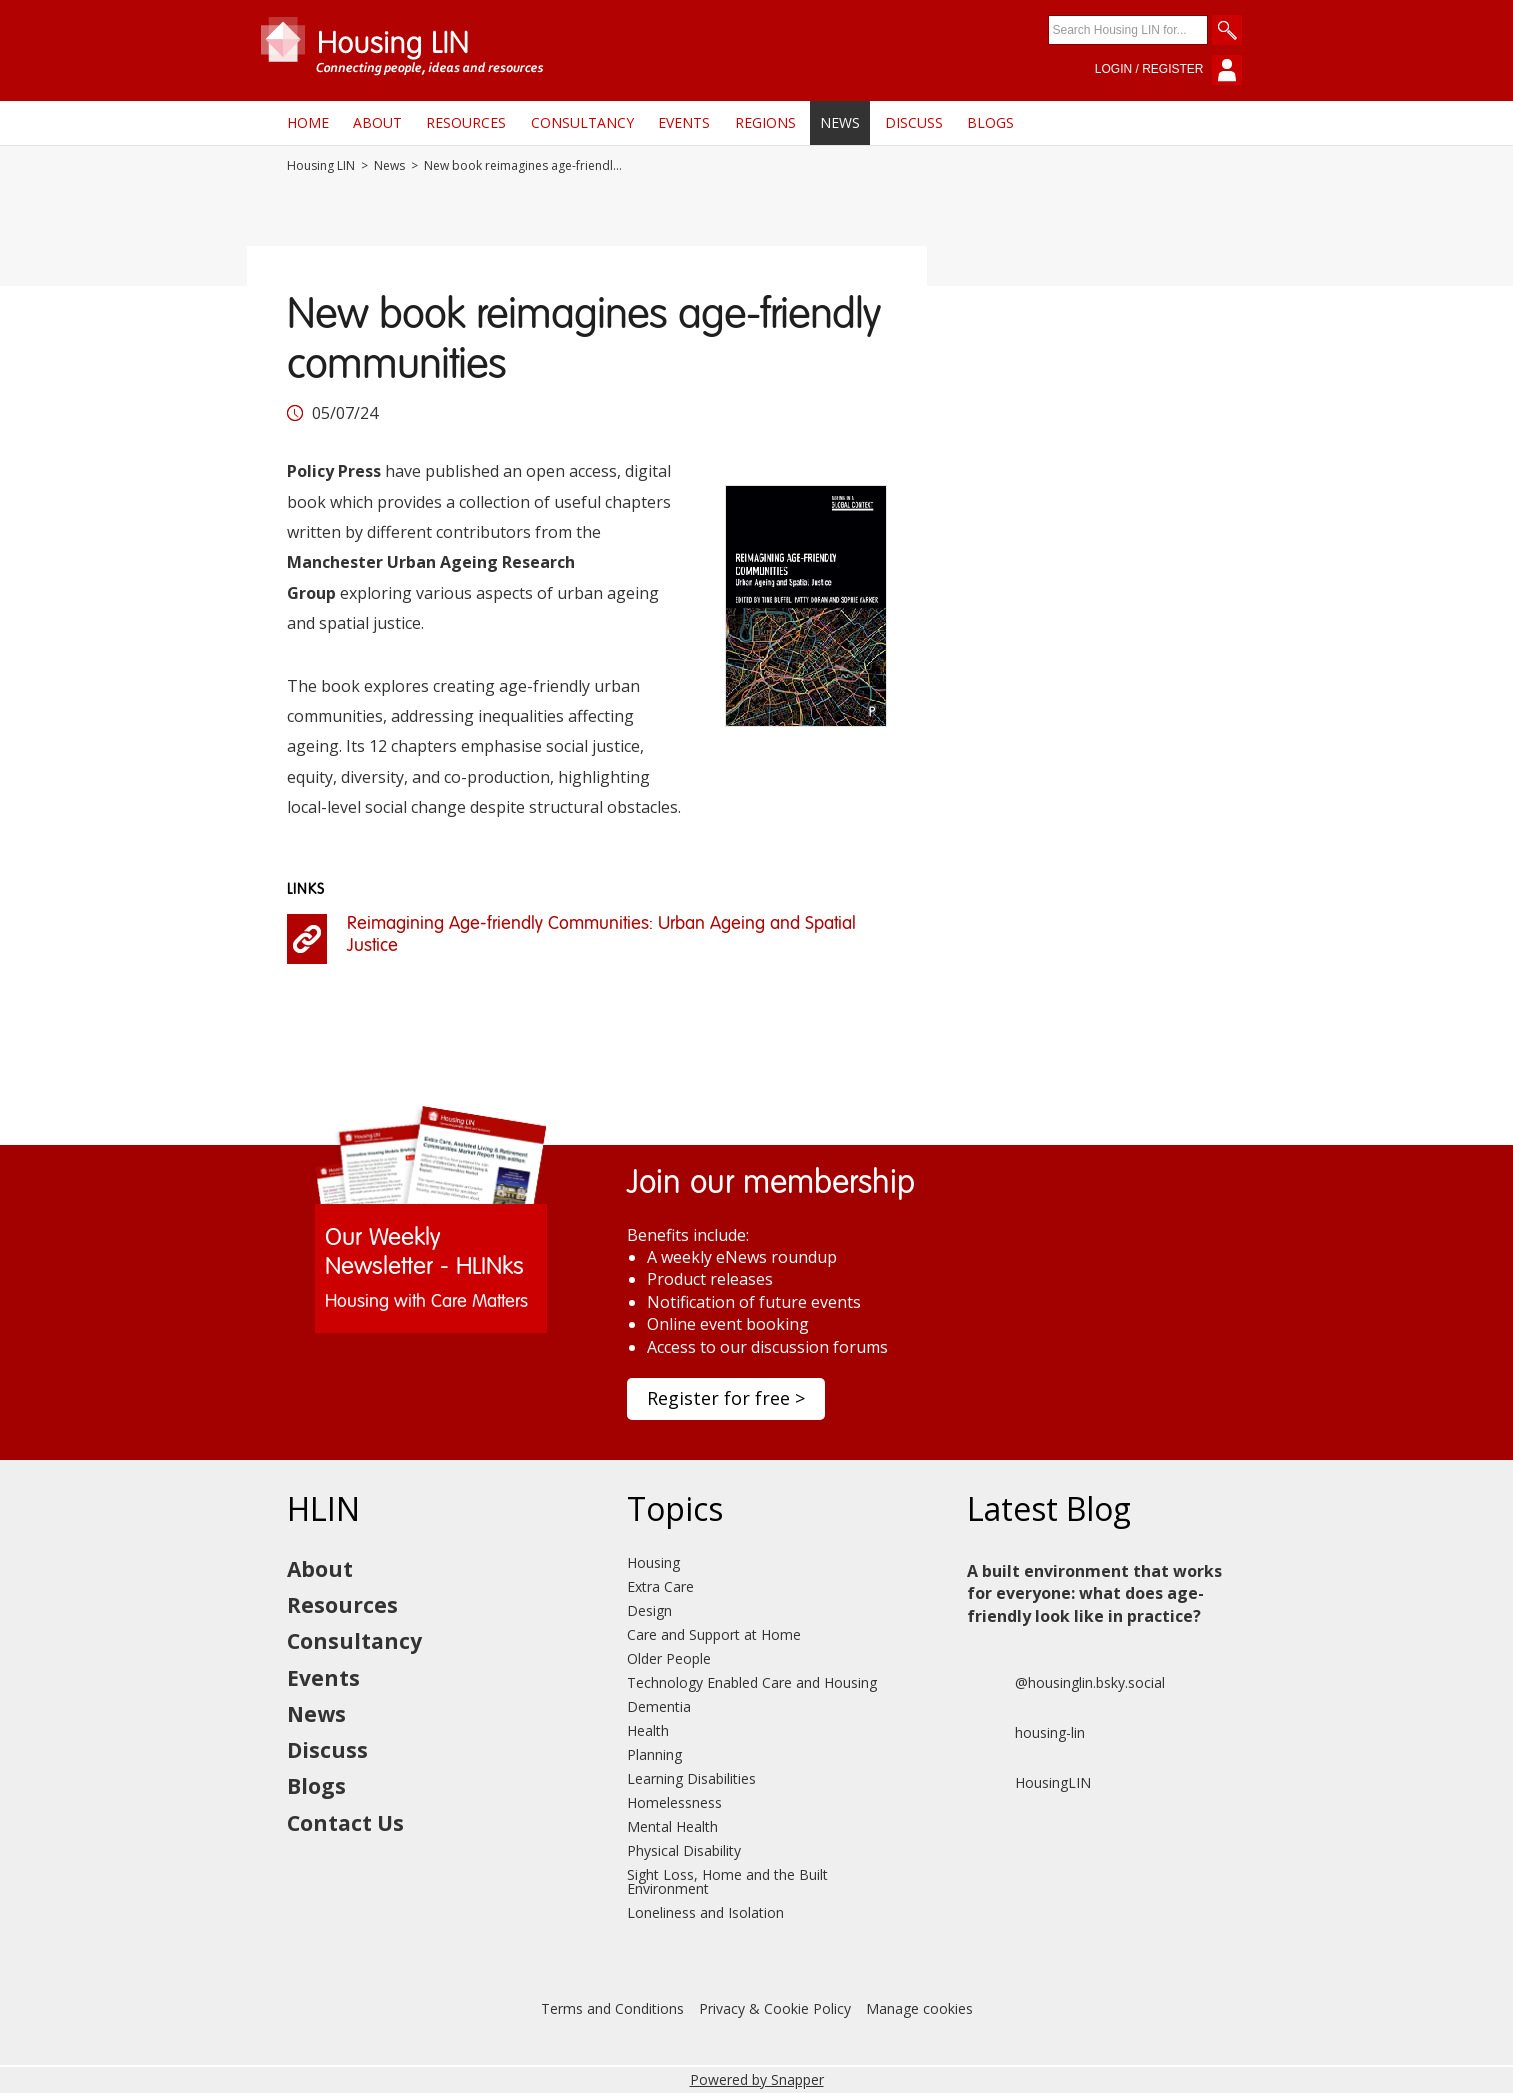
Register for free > (726, 1398)
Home (308, 122)
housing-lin (1026, 1733)
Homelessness (674, 1802)
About (377, 122)
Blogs (990, 122)
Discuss (914, 122)
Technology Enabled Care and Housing (752, 1682)
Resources (466, 122)
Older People (669, 1658)
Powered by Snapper (757, 2079)
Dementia (659, 1706)
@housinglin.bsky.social (1066, 1683)
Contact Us (345, 1823)
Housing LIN (321, 166)
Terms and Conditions (612, 2008)
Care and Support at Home (714, 1634)
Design (649, 1610)
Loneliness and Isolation (705, 1912)
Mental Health (672, 1826)
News (840, 122)
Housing (653, 1562)
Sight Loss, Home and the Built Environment (727, 1881)
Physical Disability (684, 1850)
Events (684, 122)
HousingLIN (1029, 1783)
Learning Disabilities (691, 1778)
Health (648, 1730)
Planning (654, 1754)
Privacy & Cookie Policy (775, 2008)
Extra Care (660, 1586)
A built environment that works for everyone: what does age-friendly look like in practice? (1094, 1593)
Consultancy (582, 122)
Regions (765, 122)
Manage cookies (919, 2008)
